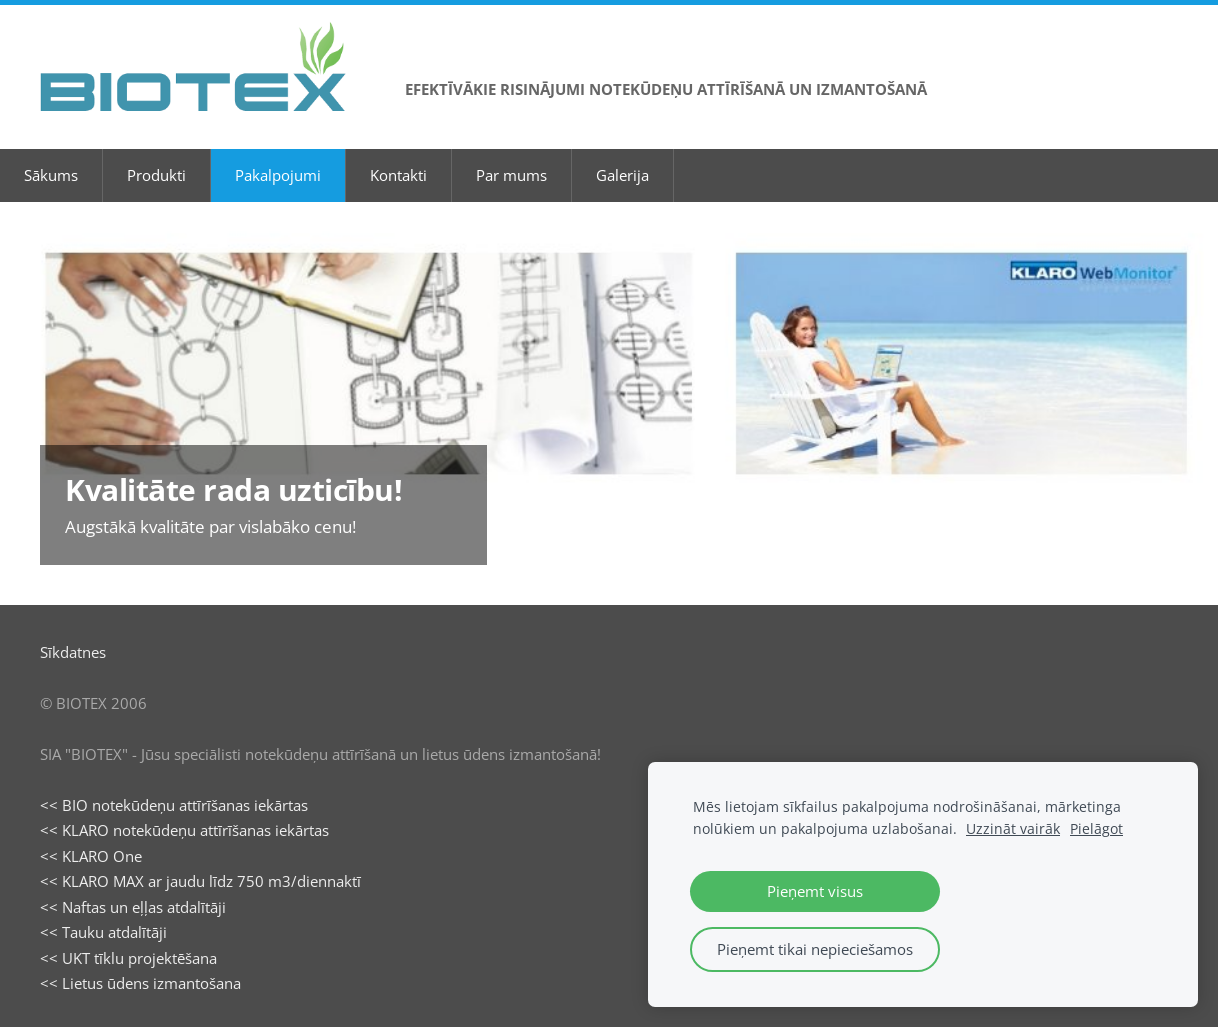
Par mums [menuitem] (511, 175)
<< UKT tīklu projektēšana (128, 958)
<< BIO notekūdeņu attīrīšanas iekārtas (174, 805)
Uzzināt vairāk (1013, 829)
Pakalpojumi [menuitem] (278, 175)
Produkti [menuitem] (156, 175)
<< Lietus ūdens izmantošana (140, 983)
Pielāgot (1096, 829)
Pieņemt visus (815, 891)
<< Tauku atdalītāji (103, 932)
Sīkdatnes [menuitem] (73, 652)
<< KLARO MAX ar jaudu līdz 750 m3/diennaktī (200, 881)
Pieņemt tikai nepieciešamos (815, 949)
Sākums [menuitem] (51, 175)
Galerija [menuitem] (622, 175)
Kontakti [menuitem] (398, 175)
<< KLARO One (91, 856)
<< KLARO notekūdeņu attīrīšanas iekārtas (184, 830)
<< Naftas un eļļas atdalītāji (133, 907)
